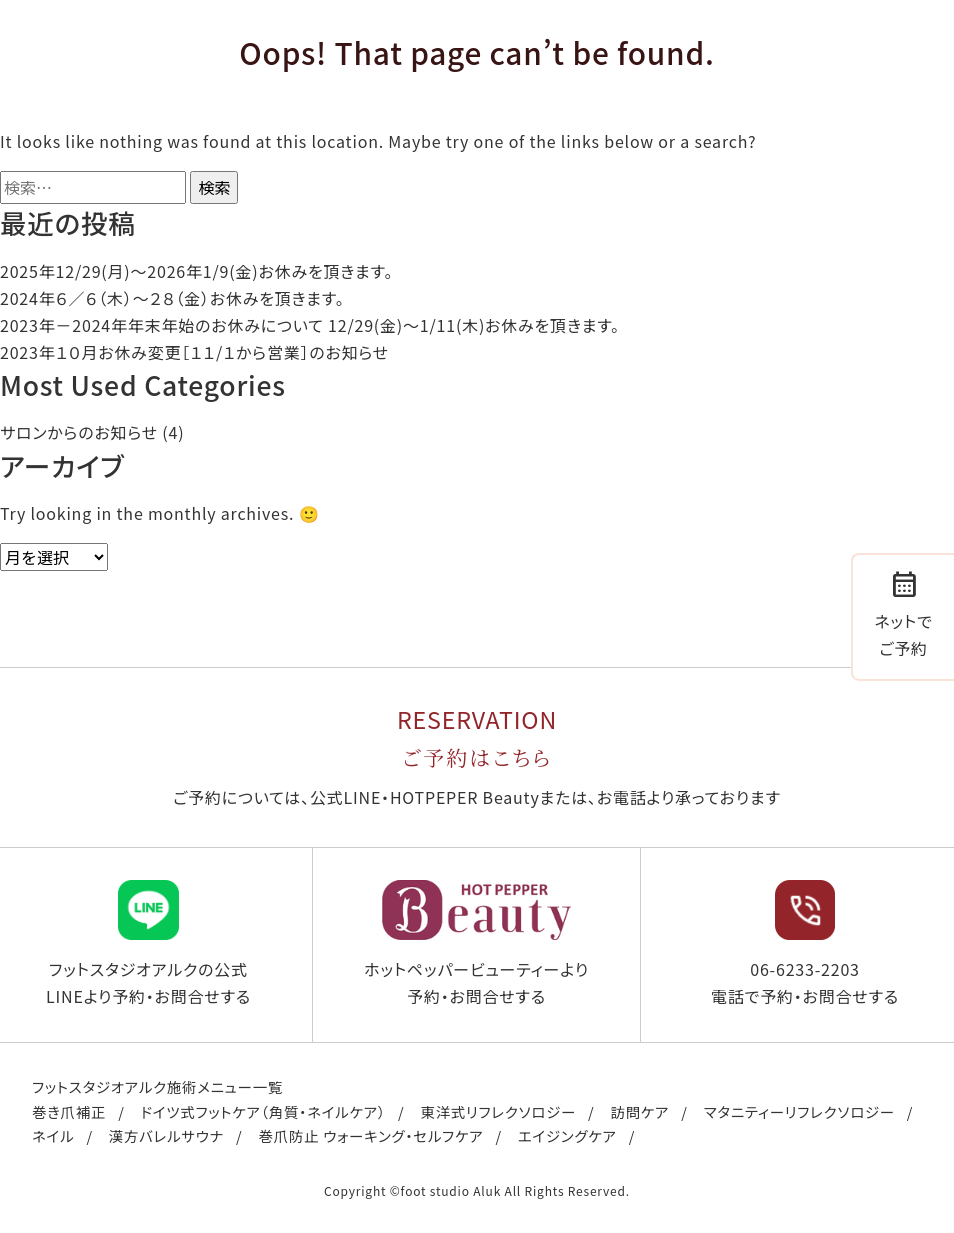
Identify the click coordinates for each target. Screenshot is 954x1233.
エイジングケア (567, 1135)
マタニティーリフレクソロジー (799, 1111)
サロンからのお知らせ (79, 432)
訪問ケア (639, 1111)
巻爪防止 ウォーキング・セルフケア (371, 1135)
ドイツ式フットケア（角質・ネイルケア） (263, 1111)
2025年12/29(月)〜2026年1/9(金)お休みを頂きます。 (196, 271)
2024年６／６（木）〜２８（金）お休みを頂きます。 (172, 298)
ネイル (53, 1135)
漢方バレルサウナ (166, 1135)
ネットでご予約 (903, 613)
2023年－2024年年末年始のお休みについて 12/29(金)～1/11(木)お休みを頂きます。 (310, 325)
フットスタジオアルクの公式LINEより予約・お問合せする (148, 944)
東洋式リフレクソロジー (498, 1111)
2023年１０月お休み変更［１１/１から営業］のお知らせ (194, 352)
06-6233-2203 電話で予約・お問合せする (805, 944)
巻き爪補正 (69, 1111)
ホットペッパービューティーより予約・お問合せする (476, 944)
